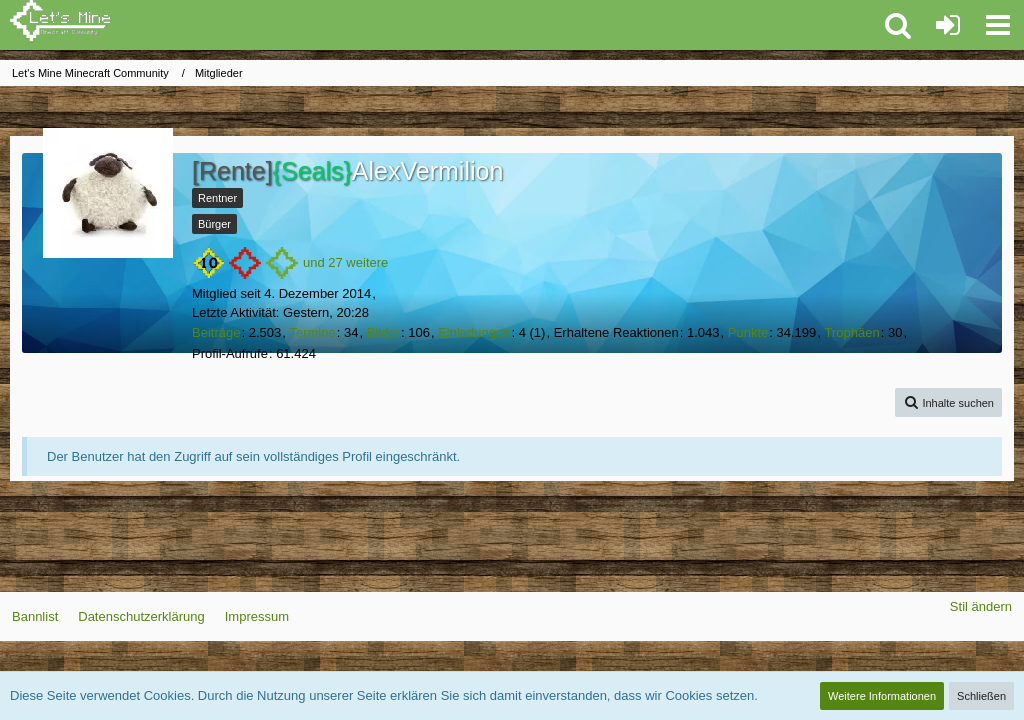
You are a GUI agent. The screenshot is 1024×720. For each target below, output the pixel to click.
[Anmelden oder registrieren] (948, 25)
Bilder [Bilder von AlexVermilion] (383, 332)
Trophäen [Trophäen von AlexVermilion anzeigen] (852, 332)
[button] (998, 25)
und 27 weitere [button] (345, 262)
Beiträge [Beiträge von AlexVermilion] (216, 332)
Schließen (981, 696)
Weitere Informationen (882, 696)
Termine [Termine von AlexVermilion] (312, 332)
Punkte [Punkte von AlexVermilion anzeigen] (748, 332)
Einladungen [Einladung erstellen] (474, 332)
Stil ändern (981, 606)
